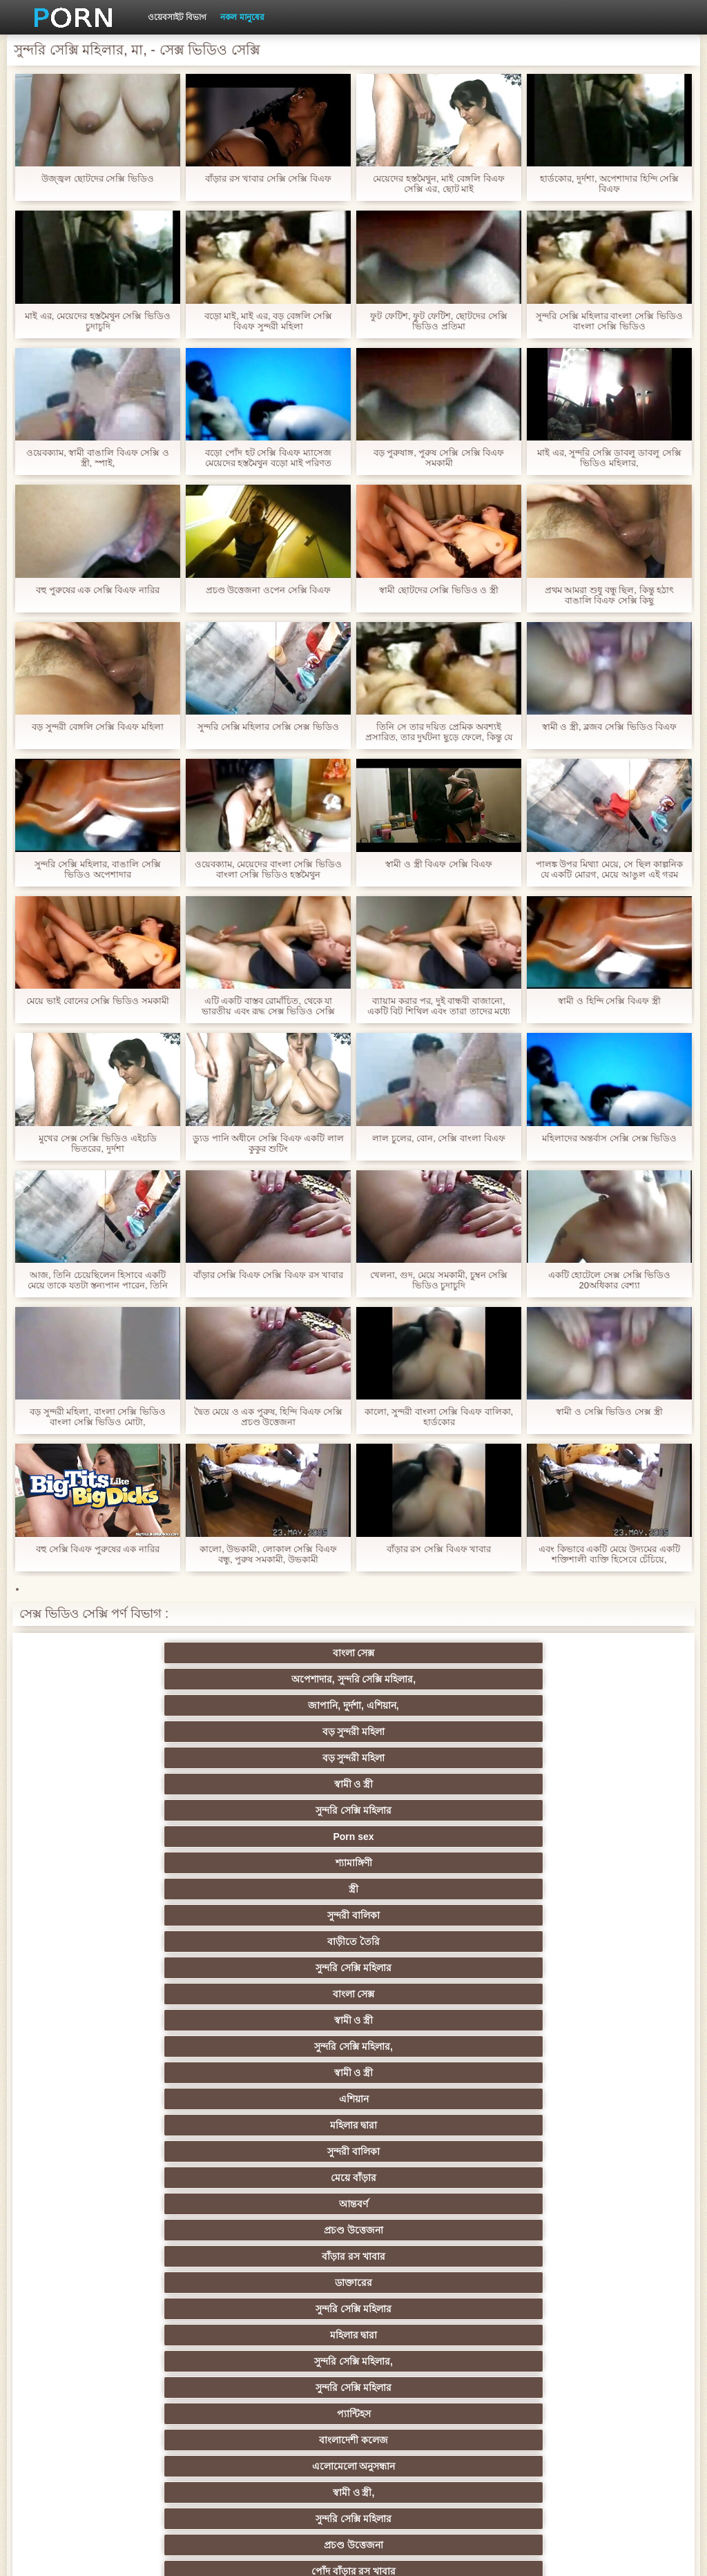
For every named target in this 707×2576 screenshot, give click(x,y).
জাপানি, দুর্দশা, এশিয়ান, (421, 1673)
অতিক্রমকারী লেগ (286, 2172)
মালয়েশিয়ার (556, 2355)
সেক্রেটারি (151, 2329)
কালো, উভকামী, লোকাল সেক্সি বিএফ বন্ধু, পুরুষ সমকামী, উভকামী (268, 1554)
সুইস (286, 2329)
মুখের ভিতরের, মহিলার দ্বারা (557, 2382)
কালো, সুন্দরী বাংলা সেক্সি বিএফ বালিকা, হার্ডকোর (439, 1416)
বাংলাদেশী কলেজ (421, 1857)
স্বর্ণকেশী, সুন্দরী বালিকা (286, 2067)
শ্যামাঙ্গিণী (151, 1726)
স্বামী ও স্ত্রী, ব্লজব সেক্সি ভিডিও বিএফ (609, 727)
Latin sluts (150, 2198)
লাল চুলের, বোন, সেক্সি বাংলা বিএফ (438, 1138)
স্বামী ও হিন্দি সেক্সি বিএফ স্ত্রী (609, 1001)
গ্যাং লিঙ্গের (421, 2172)
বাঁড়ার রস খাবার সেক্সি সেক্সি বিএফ (268, 178)
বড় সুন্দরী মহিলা (556, 1673)
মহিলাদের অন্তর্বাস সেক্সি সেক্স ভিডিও (609, 1138)
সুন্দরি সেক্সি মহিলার (421, 1699)
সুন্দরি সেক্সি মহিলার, (556, 1752)
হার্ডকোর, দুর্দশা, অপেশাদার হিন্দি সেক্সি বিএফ (609, 183)
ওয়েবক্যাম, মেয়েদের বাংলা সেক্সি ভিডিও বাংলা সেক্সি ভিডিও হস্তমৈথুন (268, 869)
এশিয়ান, (151, 2382)
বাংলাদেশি (151, 2145)
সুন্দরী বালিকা (421, 1726)
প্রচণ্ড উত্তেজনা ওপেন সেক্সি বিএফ (268, 590)
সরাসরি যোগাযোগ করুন (151, 2355)
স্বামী (420, 2434)
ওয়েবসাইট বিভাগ (177, 17)
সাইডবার (286, 2224)
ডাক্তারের (150, 1831)
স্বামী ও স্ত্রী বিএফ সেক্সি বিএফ (438, 864)
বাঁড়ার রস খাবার (556, 1804)
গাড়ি (556, 2040)
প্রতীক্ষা (286, 1935)
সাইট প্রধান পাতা (601, 2554)
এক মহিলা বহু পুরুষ (556, 2119)
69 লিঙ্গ (556, 2329)
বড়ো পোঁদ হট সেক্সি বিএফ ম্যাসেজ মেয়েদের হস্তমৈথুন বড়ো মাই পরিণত (268, 457)
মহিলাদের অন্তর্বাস (151, 2040)
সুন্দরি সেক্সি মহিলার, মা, (285, 2198)
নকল (556, 2093)
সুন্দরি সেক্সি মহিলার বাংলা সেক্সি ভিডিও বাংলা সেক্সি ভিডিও (609, 321)
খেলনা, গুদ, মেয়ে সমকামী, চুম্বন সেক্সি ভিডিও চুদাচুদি (439, 1280)
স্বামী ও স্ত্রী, (151, 1883)
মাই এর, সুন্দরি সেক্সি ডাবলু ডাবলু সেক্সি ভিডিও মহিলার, (609, 457)
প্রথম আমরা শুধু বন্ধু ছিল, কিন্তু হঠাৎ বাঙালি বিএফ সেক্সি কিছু (609, 595)
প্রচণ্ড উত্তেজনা (421, 1804)
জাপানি (556, 2067)
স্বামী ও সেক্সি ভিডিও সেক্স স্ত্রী (609, 1411)
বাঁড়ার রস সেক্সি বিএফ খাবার (439, 1549)
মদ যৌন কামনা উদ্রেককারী (150, 2119)
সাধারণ (556, 2250)
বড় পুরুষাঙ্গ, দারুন (286, 1962)
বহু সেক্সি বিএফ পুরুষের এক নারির (97, 1549)
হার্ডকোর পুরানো (151, 2067)
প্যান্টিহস (286, 1857)
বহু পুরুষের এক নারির (421, 1988)
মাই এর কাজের (151, 2277)
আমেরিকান (421, 2303)
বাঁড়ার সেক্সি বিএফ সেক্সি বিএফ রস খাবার (268, 1275)
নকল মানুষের (242, 17)
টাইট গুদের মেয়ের (150, 1909)
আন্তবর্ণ (285, 1804)
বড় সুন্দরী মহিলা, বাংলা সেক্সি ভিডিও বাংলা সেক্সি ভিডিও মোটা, (98, 1416)
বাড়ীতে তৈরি (556, 1726)
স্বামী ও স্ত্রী (286, 1699)
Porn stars (556, 2014)
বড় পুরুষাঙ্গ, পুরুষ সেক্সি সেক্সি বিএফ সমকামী (439, 457)
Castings (556, 2277)
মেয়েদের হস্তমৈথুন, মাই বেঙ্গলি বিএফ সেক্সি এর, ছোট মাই (438, 183)
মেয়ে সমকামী (151, 1935)
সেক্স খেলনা (421, 2329)
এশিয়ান (286, 1778)
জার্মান (286, 2119)
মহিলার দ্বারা (421, 1778)
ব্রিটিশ (150, 1988)
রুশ (286, 2382)
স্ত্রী (286, 1726)
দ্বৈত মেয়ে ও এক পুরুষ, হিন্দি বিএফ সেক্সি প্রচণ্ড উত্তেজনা (268, 1416)
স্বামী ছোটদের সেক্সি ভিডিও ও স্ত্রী (438, 590)
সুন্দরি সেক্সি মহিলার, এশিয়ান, (285, 2145)
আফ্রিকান (556, 2408)
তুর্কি (420, 2119)
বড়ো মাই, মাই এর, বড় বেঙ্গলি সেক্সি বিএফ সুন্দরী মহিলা (268, 321)
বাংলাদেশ (421, 1935)
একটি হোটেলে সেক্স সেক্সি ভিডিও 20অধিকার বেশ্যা (609, 1280)
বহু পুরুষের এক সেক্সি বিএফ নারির (97, 590)
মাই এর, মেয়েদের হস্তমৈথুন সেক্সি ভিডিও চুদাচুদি (98, 321)
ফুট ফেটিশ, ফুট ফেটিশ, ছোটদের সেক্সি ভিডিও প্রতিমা (438, 321)
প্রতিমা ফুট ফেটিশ (151, 2172)
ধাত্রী (286, 1988)
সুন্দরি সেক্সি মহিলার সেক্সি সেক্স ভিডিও (268, 727)
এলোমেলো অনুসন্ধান (556, 1857)
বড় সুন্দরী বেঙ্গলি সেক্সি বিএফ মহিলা (97, 727)
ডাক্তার (286, 2408)
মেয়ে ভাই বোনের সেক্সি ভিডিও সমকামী (97, 1001)
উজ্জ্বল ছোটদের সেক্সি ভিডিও (97, 178)
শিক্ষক (420, 2093)
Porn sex (556, 1699)
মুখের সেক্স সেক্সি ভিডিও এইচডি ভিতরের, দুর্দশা (97, 1143)
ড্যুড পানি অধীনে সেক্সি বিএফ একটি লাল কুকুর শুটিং (268, 1143)
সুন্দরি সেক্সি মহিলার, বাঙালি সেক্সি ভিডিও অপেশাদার (97, 869)
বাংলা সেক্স (151, 1673)
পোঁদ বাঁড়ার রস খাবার (556, 1883)
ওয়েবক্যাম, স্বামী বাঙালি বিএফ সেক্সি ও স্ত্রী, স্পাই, (97, 457)
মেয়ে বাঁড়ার (150, 1804)
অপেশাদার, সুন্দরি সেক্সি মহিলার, (285, 1655)
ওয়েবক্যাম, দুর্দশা (286, 1909)
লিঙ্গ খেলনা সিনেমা (151, 2408)
